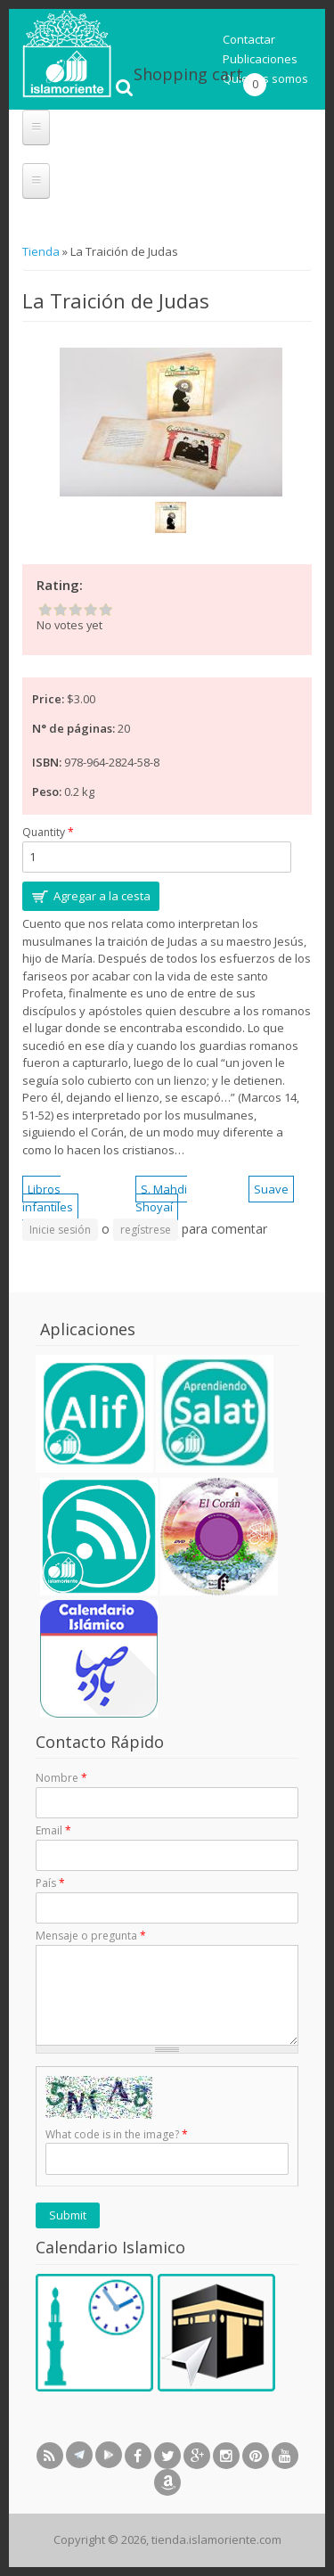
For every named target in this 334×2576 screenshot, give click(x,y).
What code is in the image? (116, 2134)
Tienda (42, 251)
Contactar (249, 39)
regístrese (145, 1229)
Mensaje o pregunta (91, 1935)
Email (53, 1830)
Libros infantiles (47, 1198)
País (50, 1883)
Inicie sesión (60, 1229)
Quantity (48, 832)
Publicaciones (260, 59)
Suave (271, 1189)
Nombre (61, 1777)
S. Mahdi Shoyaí (161, 1198)
